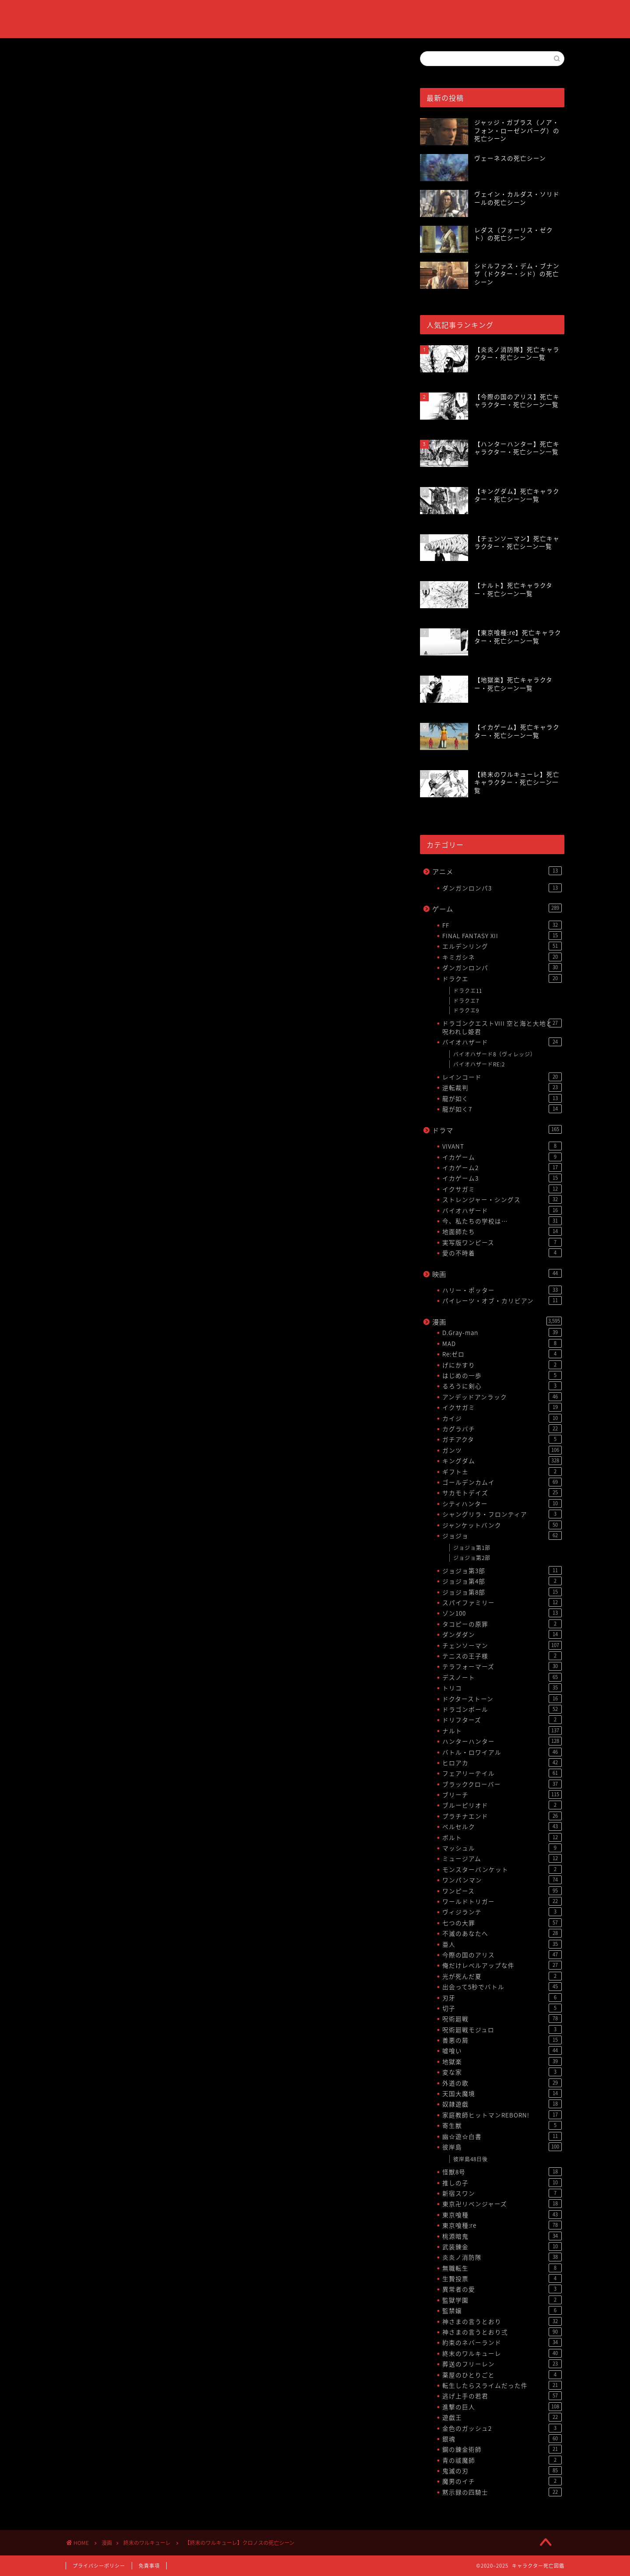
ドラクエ (502, 978)
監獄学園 (502, 2300)
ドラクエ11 (467, 991)
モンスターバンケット (502, 1869)
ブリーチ (502, 1794)
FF (502, 925)
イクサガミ (502, 1189)
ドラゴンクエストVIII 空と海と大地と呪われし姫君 (502, 1027)
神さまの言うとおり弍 (502, 2331)
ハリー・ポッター (502, 1290)
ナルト (502, 1730)
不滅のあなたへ (502, 1933)
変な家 (502, 2072)
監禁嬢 (502, 2310)
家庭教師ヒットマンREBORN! (502, 2114)
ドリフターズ (502, 1719)
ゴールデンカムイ (502, 1482)
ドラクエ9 (466, 1010)
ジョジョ (502, 1535)
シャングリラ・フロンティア (502, 1514)
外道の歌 (502, 2082)
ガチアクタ (502, 1439)
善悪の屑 (502, 2040)
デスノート (502, 1677)
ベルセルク (502, 1826)
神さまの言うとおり (502, 2321)
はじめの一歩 (502, 1375)
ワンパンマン (502, 1879)
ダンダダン (502, 1634)
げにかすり (502, 1364)
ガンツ (502, 1450)
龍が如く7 (502, 1108)
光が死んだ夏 (502, 1976)
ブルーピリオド (502, 1805)
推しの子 (502, 2182)
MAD (502, 1343)
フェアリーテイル (502, 1773)
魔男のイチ (502, 2481)
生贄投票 (502, 2278)
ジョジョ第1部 (471, 1548)
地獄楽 (502, 2061)
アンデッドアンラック (502, 1396)
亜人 (502, 1944)
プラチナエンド (502, 1816)
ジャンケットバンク (502, 1525)
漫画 (497, 1322)
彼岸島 (502, 2146)
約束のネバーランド (502, 2342)
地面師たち (502, 1231)
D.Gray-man (502, 1332)
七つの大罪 (502, 1922)
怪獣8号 (502, 2171)
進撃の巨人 (502, 2406)
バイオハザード (502, 1041)
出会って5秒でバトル (502, 1986)
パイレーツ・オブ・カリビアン (502, 1300)
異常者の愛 (502, 2289)
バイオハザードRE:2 (479, 1064)
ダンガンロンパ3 (502, 887)
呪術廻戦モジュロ (502, 2029)
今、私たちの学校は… (502, 1220)
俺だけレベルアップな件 (502, 1965)
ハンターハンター (502, 1741)
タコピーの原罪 (502, 1623)
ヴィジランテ (502, 1911)
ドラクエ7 (466, 1001)
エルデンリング (502, 946)
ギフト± (502, 1471)
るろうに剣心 (502, 1385)
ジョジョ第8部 (502, 1592)
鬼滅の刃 (502, 2470)
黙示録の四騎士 (502, 2492)
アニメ (497, 871)
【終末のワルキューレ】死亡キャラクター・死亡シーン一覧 (192, 714)
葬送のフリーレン (502, 2363)
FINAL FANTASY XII (502, 935)
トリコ (502, 1687)
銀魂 (502, 2438)
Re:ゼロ (502, 1353)
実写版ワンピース (502, 1242)
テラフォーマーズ (502, 1666)
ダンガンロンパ (502, 967)
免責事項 (149, 2565)
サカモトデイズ (502, 1492)
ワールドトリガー (502, 1901)
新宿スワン (502, 2193)
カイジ (502, 1418)
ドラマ (497, 1130)
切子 (502, 2008)
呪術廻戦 (502, 2018)
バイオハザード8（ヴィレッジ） (494, 1054)
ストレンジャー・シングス (502, 1199)
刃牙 (502, 1997)
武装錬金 (502, 2246)
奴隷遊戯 (502, 2103)
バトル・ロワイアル (502, 1752)
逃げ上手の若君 (502, 2395)
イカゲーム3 (502, 1178)
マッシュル (502, 1848)
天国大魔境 (502, 2093)
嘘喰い (502, 2050)
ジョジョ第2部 (471, 1558)
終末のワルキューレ (91, 64)
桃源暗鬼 (502, 2236)
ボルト (502, 1837)
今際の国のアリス (502, 1954)
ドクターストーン (502, 1698)
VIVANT (502, 1146)
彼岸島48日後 (470, 2159)
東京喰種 (502, 2214)
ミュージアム (502, 1858)
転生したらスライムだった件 (502, 2385)
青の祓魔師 (502, 2460)
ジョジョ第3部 (502, 1570)
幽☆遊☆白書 (502, 2136)
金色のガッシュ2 (502, 2428)
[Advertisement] (230, 382)
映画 (497, 1274)
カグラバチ (502, 1428)
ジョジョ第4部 (502, 1581)
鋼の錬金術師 (502, 2449)
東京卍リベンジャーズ (502, 2203)
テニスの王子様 (502, 1655)
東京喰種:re (502, 2225)
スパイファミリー (502, 1602)
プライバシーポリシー (99, 2565)
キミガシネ (502, 957)
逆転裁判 (502, 1087)
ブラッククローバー (502, 1784)
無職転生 (502, 2268)
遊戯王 (502, 2417)
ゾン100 (502, 1613)
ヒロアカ (502, 1762)
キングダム (502, 1460)
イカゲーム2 (502, 1167)
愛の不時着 (502, 1252)
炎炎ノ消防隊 (502, 2257)
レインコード (502, 1076)
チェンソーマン (502, 1645)
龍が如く (502, 1098)
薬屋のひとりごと (502, 2374)
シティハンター (502, 1503)
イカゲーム (502, 1157)
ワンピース (502, 1890)
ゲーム (497, 909)
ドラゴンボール (502, 1709)
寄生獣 (502, 2125)
